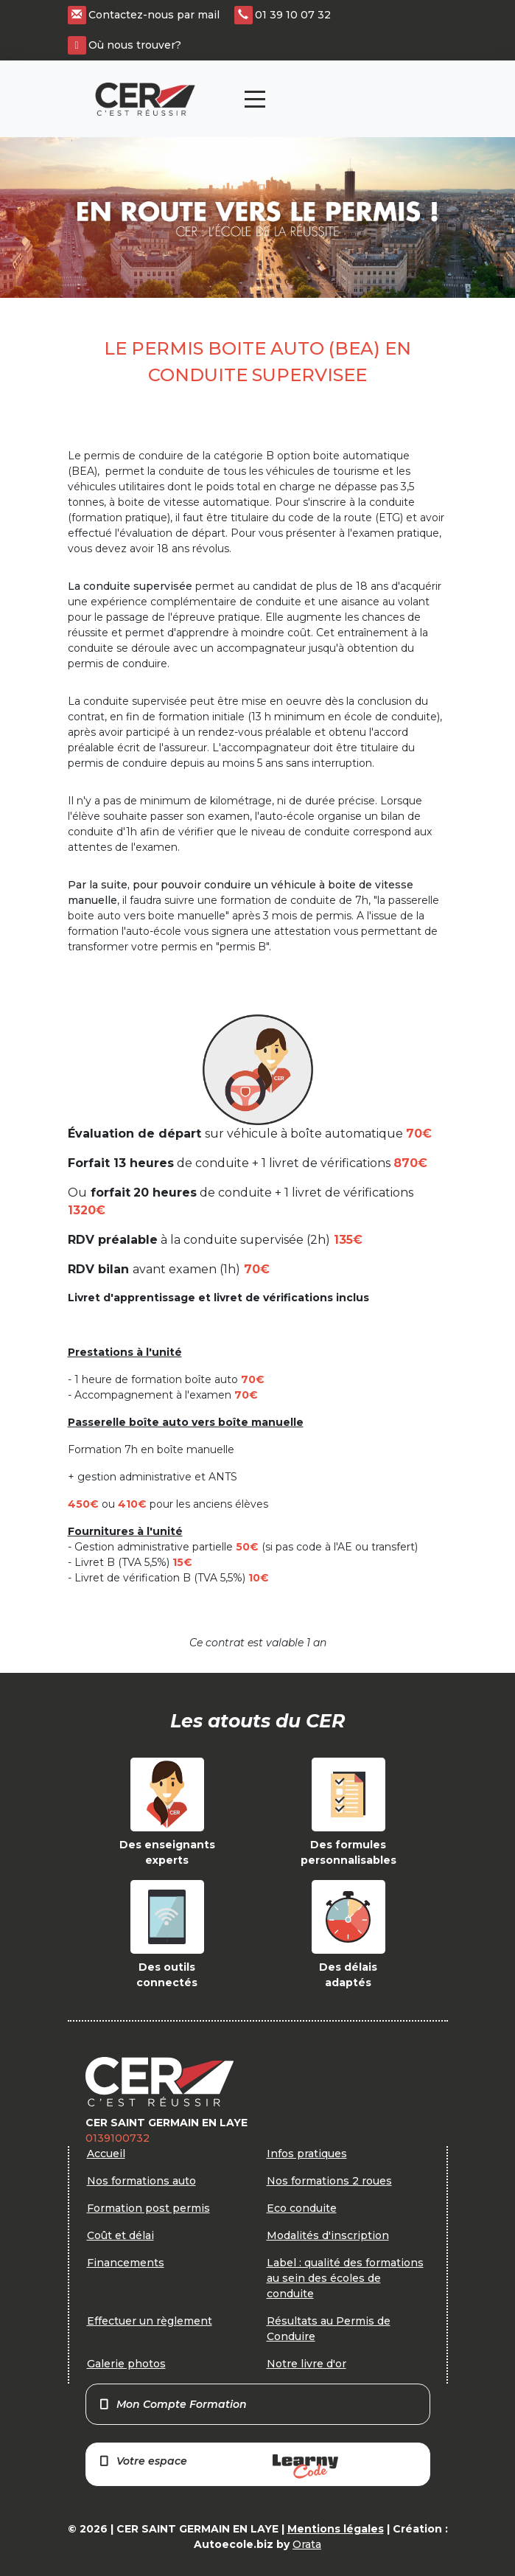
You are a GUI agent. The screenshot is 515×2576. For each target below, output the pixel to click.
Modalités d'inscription (328, 2235)
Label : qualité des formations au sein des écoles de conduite (345, 2278)
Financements (125, 2262)
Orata (306, 2544)
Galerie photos (126, 2363)
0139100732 (117, 2138)
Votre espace (218, 2466)
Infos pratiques (307, 2153)
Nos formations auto (141, 2180)
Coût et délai (120, 2235)
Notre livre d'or (306, 2363)
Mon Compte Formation (173, 2404)
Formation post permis (148, 2208)
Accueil (106, 2153)
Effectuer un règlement (149, 2321)
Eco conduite (302, 2208)
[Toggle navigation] (255, 99)
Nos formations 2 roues (329, 2180)
